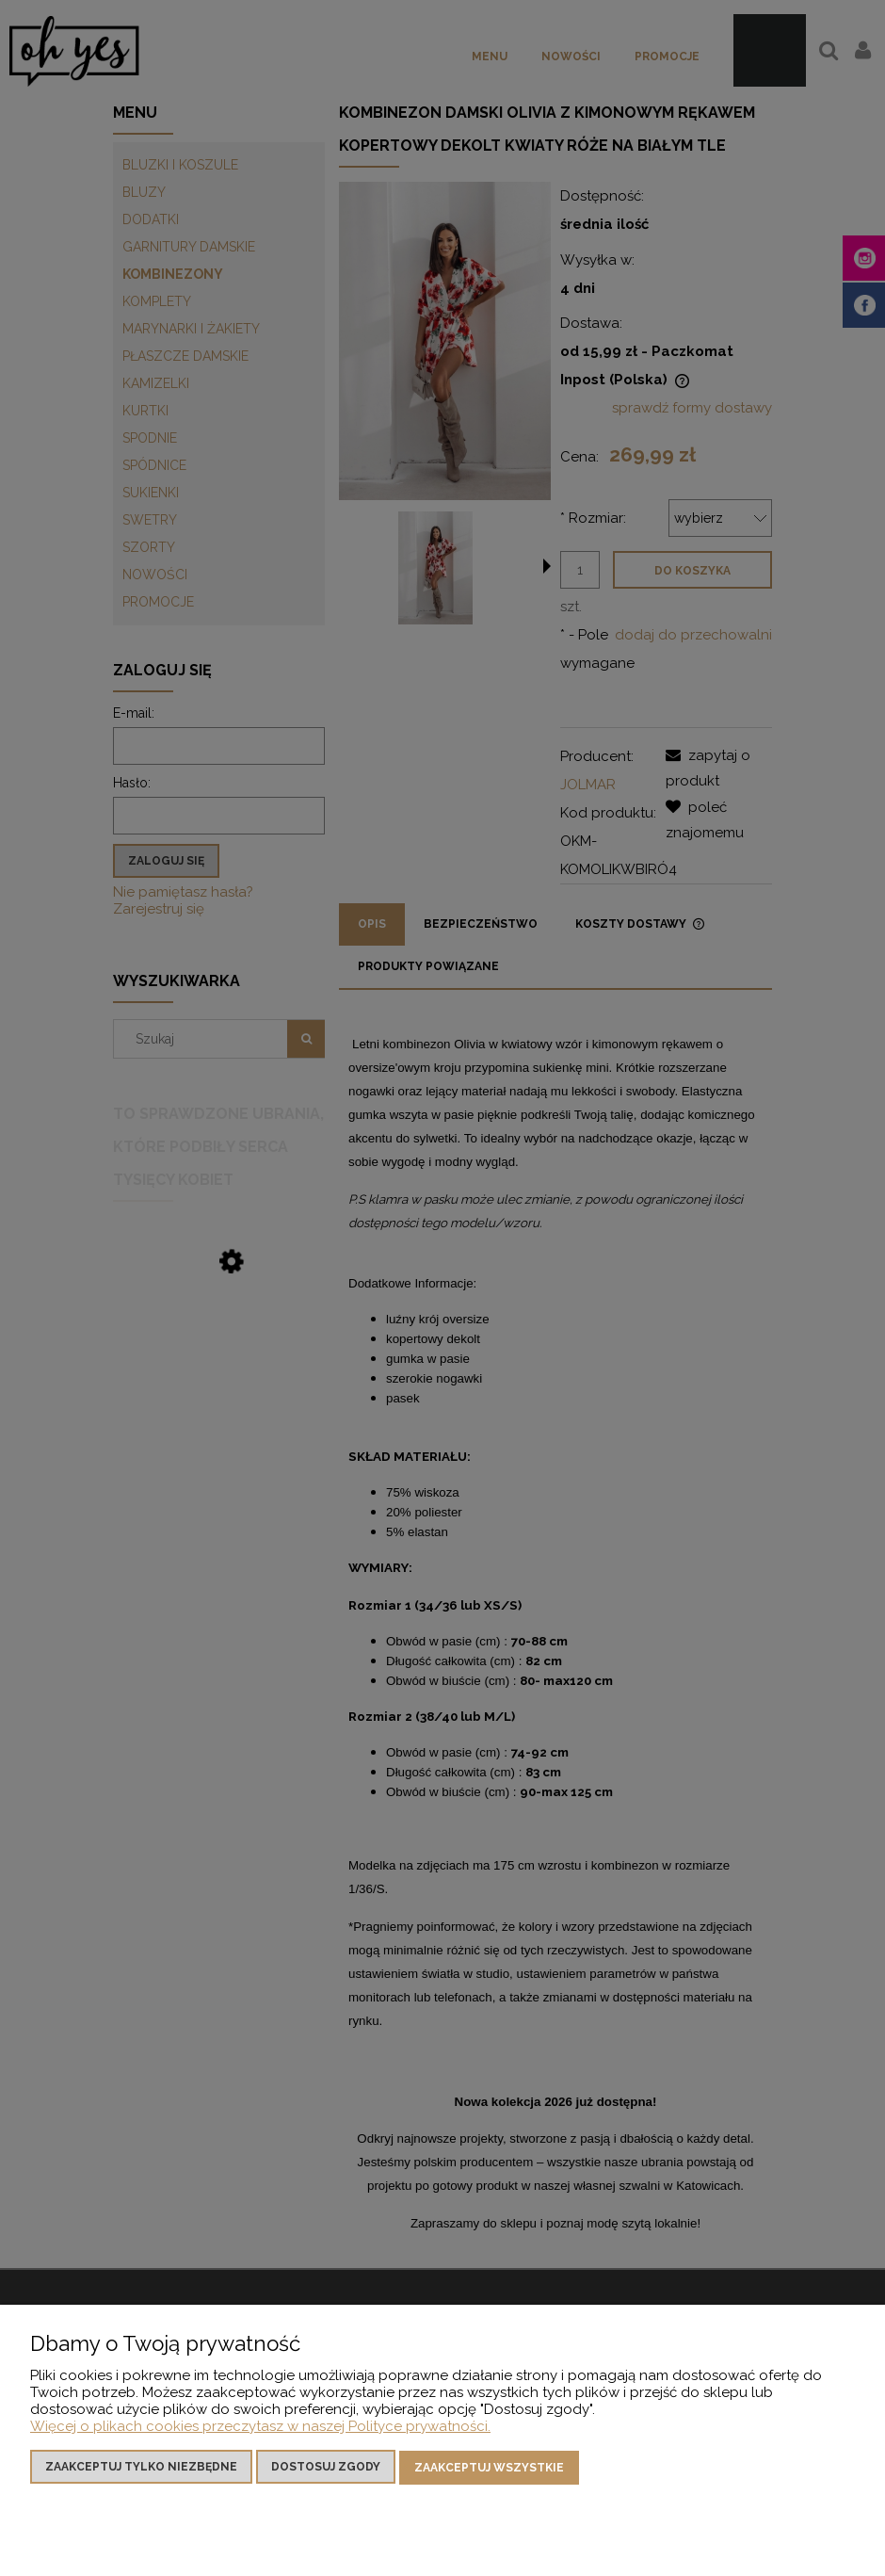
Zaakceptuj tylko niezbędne (141, 2468)
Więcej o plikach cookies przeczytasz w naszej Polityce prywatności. (260, 2428)
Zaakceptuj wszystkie (489, 2468)
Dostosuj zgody (325, 2468)
